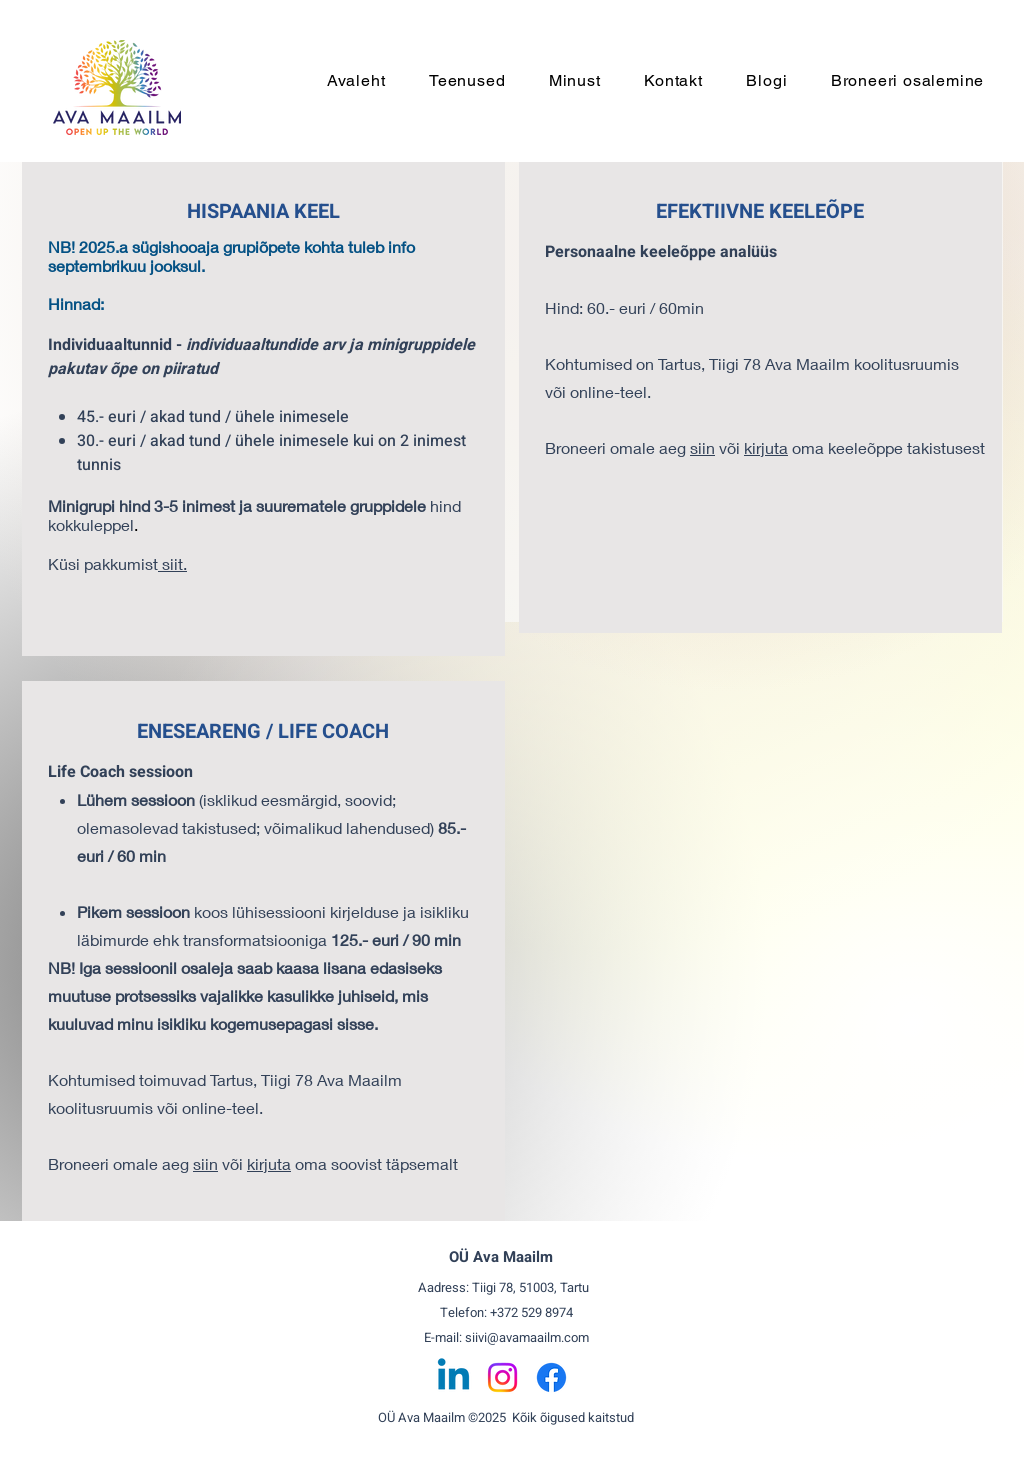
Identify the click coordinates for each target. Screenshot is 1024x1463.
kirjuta (269, 1163)
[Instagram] (502, 1377)
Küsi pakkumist (103, 563)
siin (205, 1163)
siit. (172, 563)
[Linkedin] (453, 1377)
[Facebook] (551, 1377)
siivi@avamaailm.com (527, 1337)
